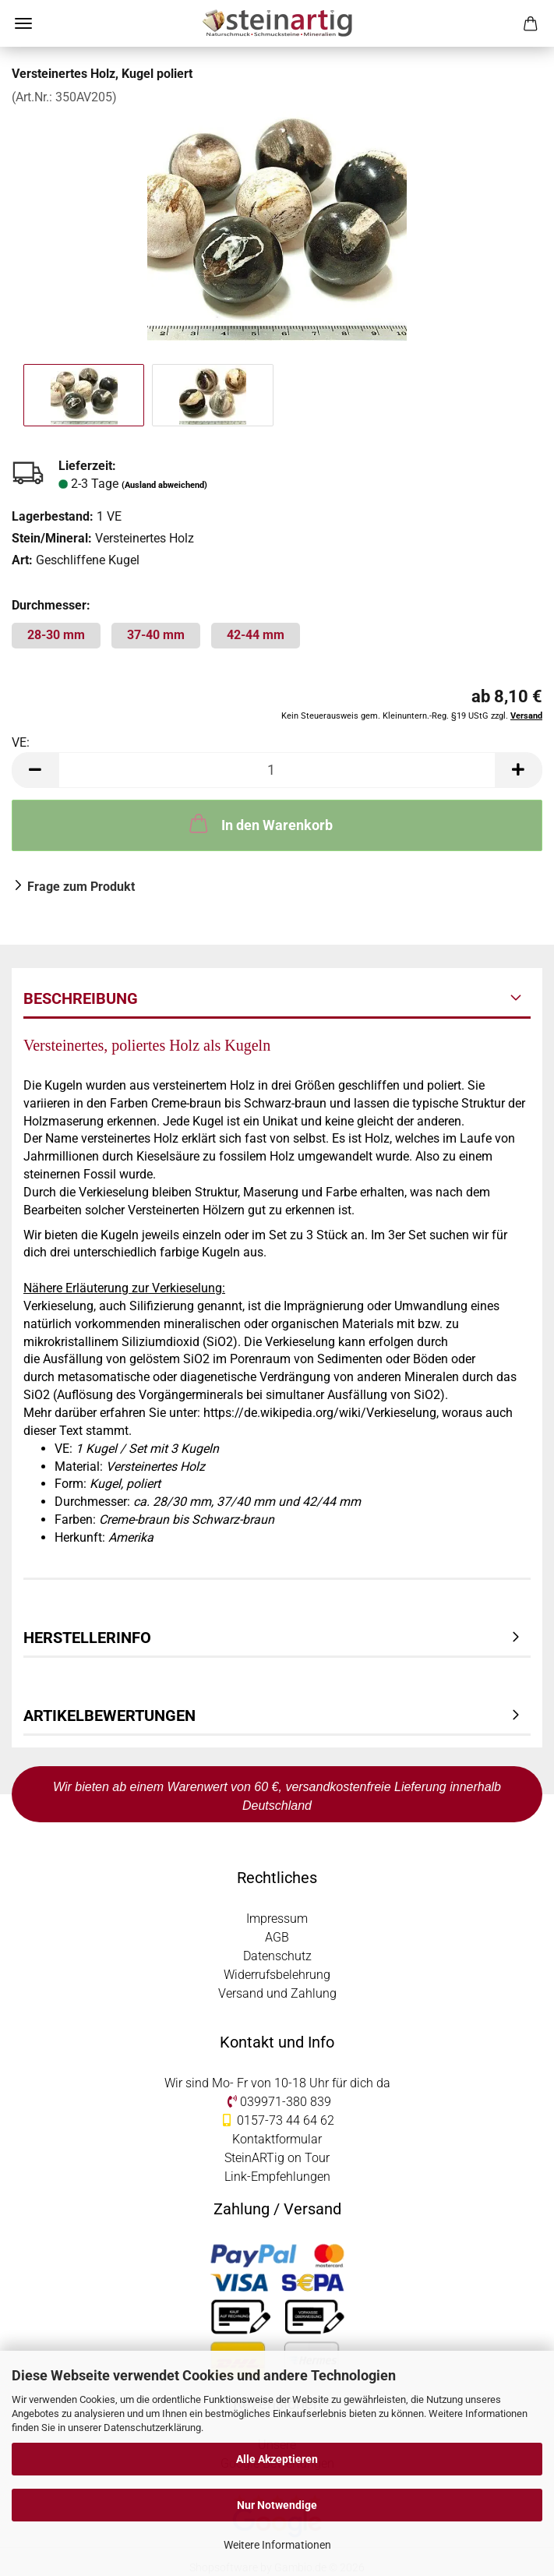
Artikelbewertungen (109, 1715)
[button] (35, 770)
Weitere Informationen (277, 2545)
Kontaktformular (277, 2139)
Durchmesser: (51, 605)
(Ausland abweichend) (164, 485)
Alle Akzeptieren (277, 2459)
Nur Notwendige (277, 2505)
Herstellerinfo (87, 1637)
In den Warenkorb (259, 823)
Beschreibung (80, 998)
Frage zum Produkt (81, 886)
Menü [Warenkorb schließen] (23, 23)
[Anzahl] (277, 770)
